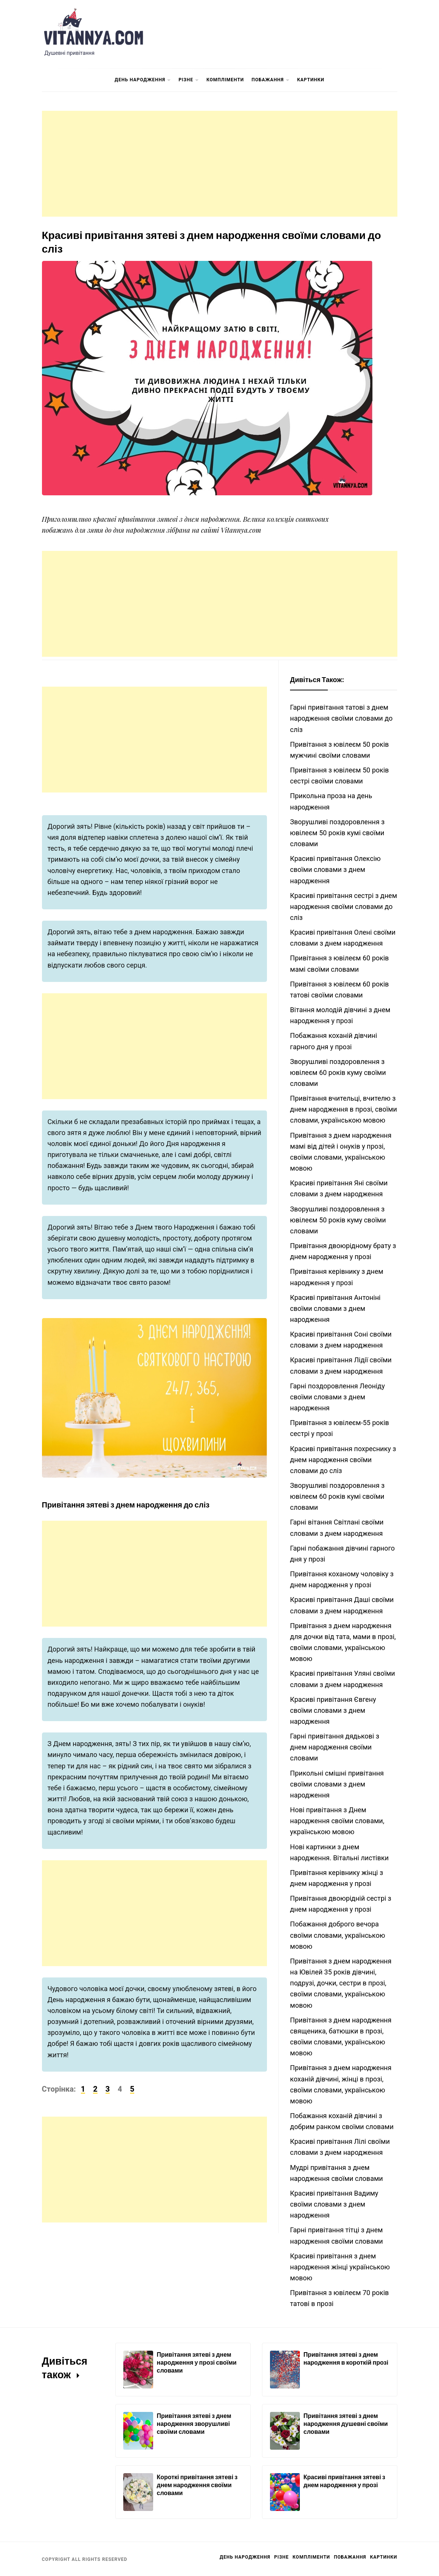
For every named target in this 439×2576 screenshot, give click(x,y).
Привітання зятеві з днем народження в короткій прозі (346, 2358)
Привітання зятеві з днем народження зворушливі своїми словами (194, 2423)
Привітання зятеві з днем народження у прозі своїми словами (197, 2362)
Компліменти (225, 79)
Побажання (270, 80)
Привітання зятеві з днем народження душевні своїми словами (346, 2423)
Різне (188, 80)
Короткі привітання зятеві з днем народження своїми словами (197, 2484)
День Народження (143, 80)
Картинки (310, 79)
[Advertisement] (219, 164)
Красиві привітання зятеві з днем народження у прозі (344, 2480)
